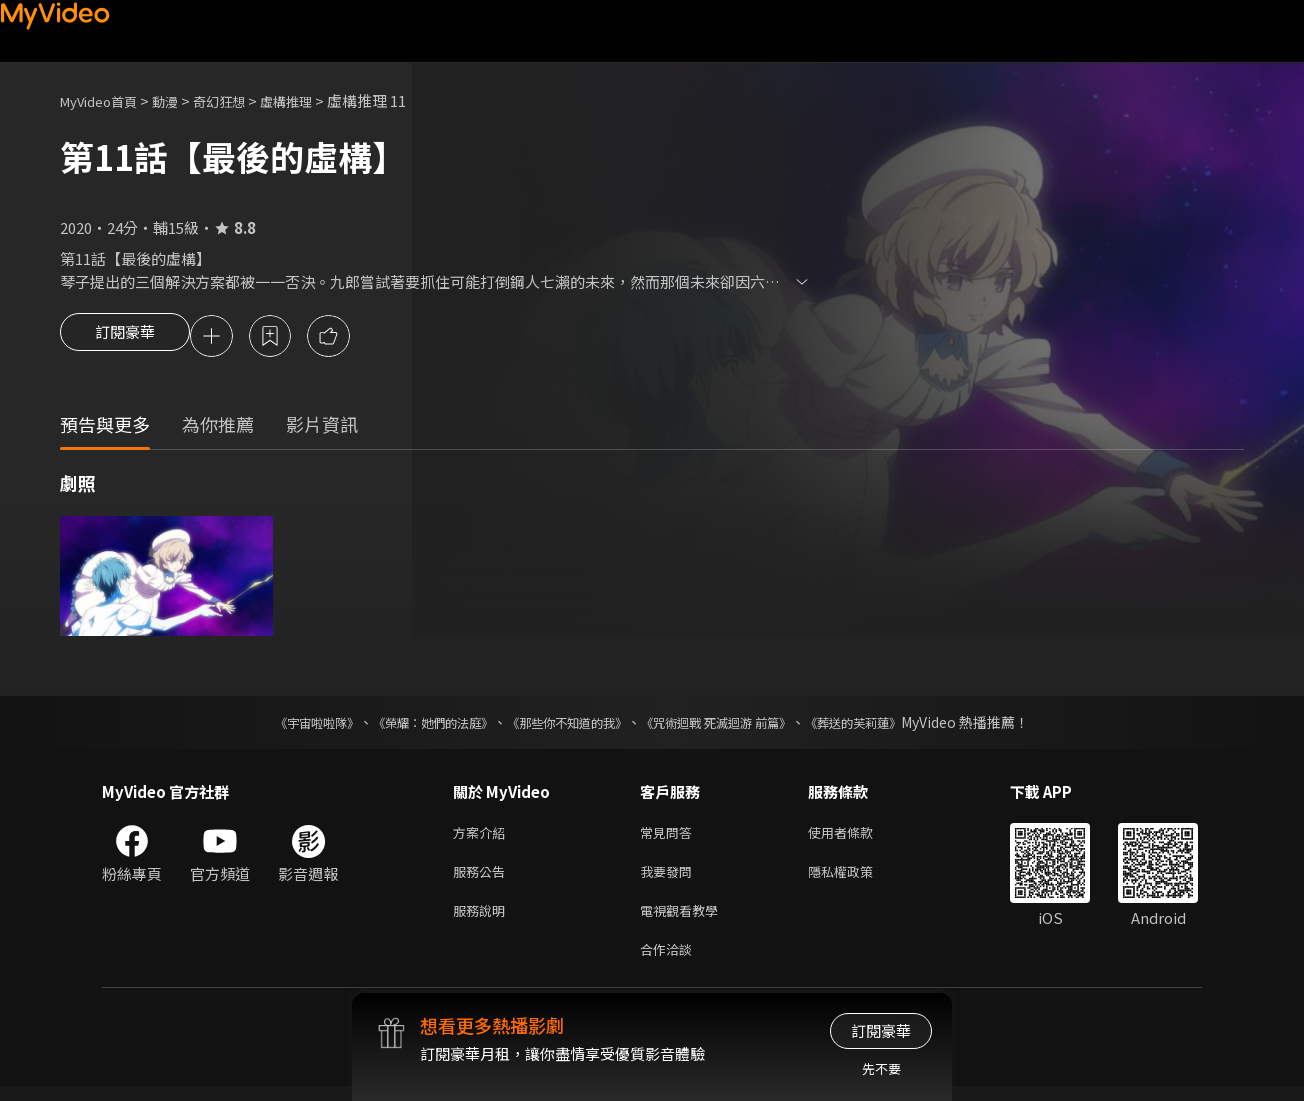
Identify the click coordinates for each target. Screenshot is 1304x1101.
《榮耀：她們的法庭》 (410, 725)
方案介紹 (483, 836)
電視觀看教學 (685, 920)
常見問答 (670, 836)
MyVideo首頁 (105, 100)
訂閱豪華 (125, 338)
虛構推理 (316, 100)
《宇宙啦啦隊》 (277, 725)
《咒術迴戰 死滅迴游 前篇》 (735, 725)
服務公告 (483, 878)
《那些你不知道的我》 (564, 725)
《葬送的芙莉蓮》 (892, 725)
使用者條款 (857, 836)
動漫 (181, 100)
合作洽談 (670, 962)
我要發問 (670, 878)
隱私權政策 (857, 878)
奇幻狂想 (241, 100)
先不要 (881, 1068)
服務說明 (483, 920)
